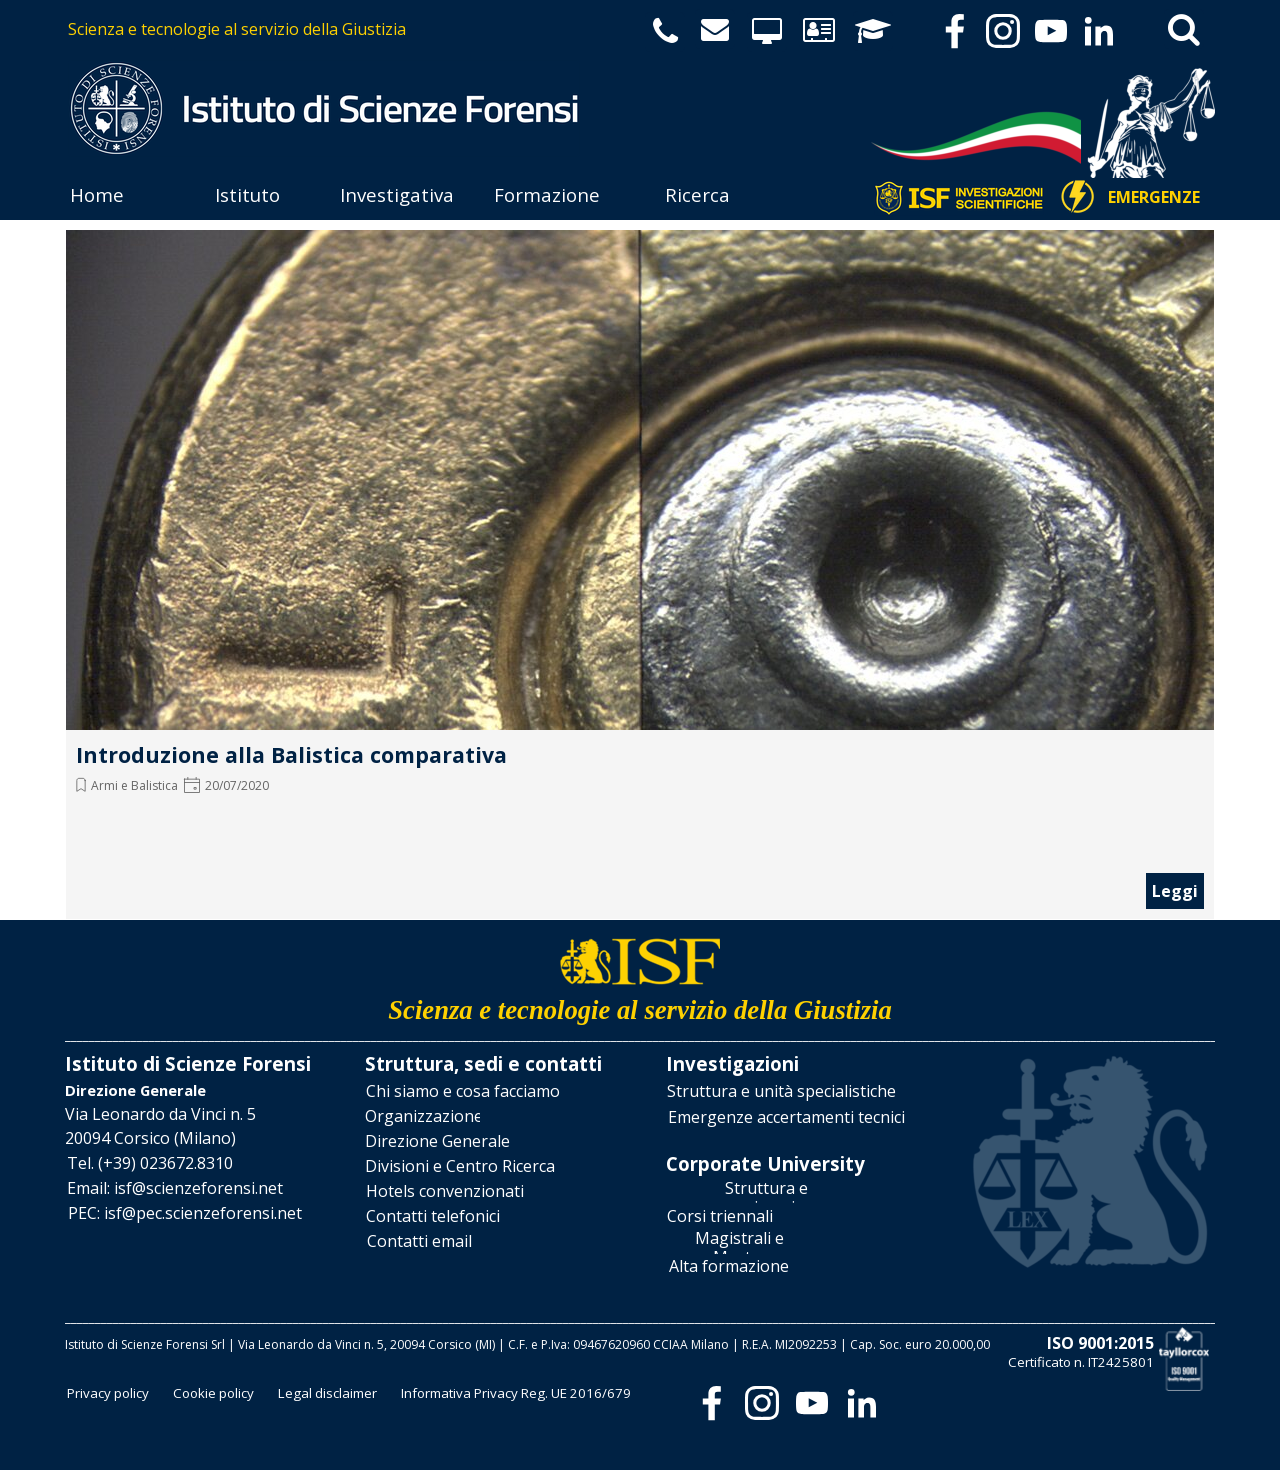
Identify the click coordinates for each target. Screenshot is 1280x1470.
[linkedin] (1099, 31)
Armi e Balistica (134, 785)
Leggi (1175, 891)
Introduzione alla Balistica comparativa (291, 754)
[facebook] (955, 31)
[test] (1154, 198)
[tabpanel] (352, 29)
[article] (640, 570)
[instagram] (1003, 31)
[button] (150, 1163)
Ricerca (697, 194)
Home (97, 194)
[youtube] (1051, 31)
